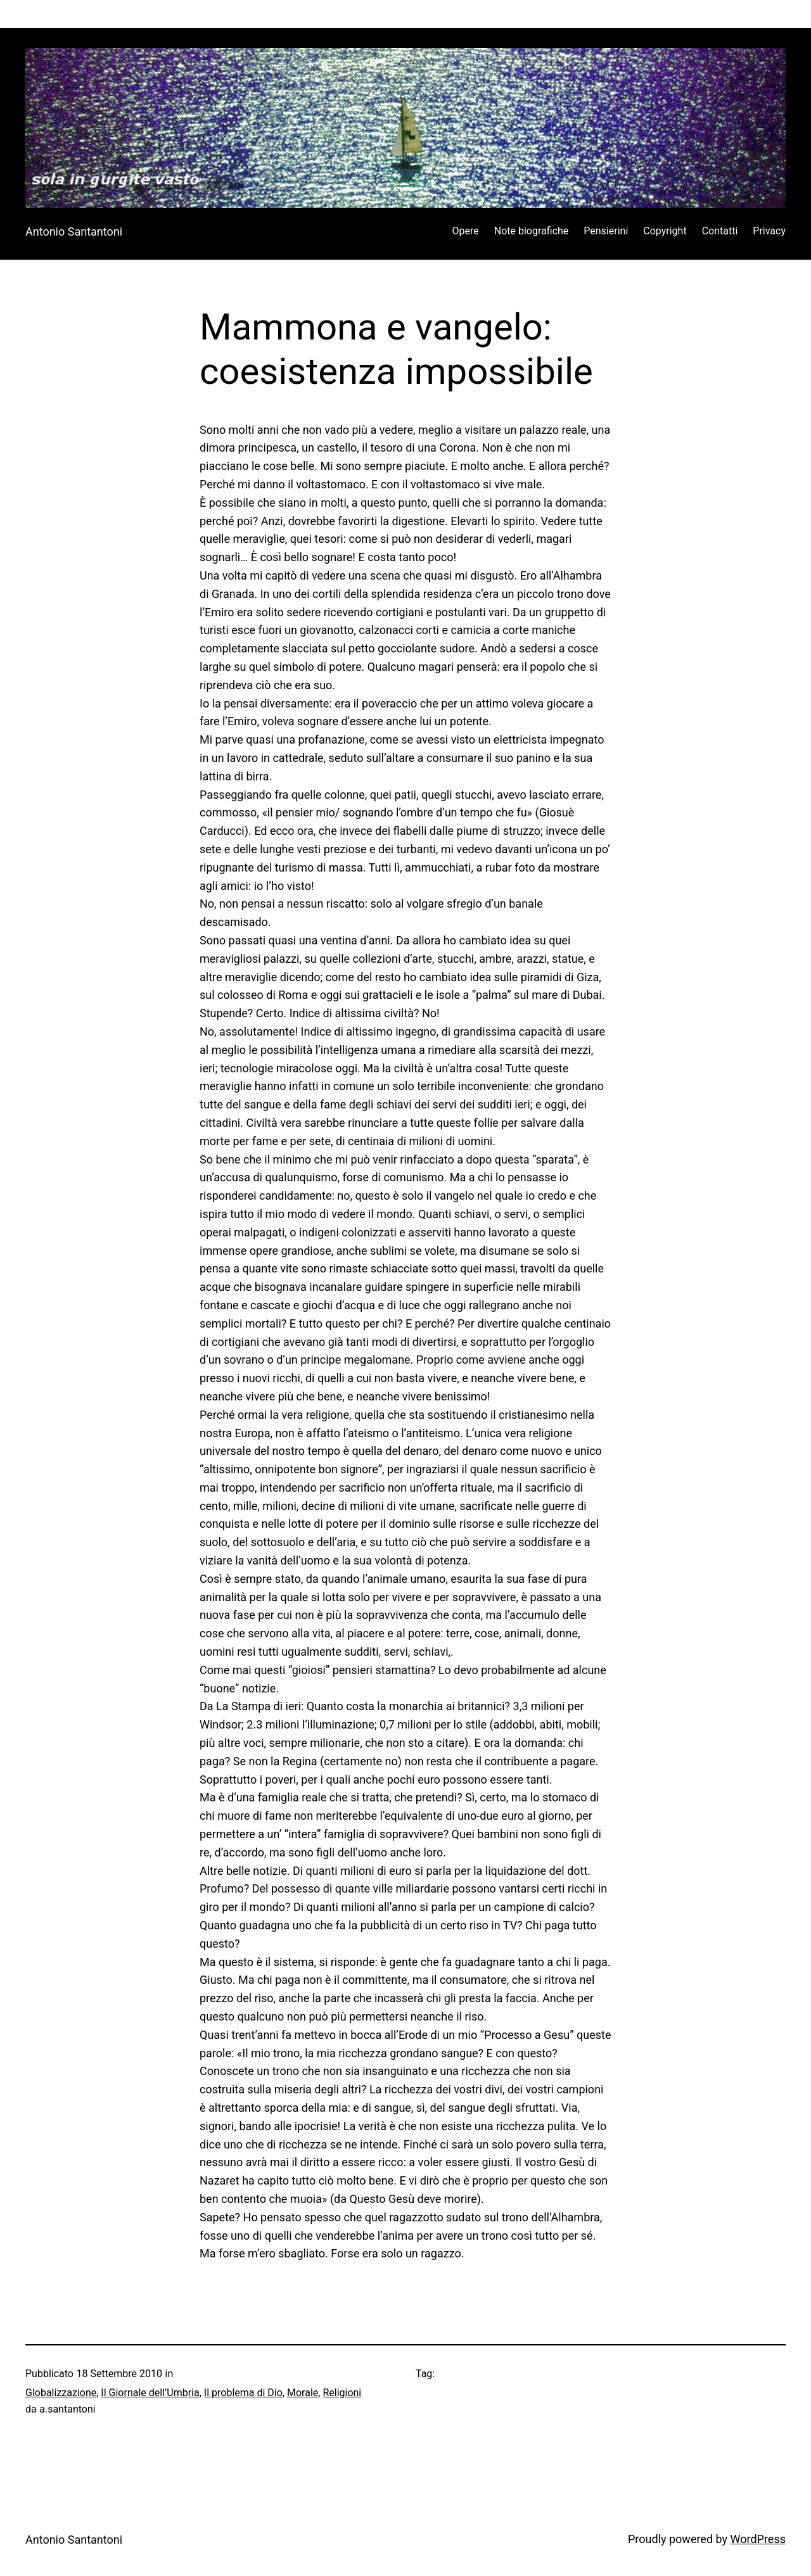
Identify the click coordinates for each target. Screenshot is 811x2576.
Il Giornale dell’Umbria (150, 2393)
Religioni (341, 2393)
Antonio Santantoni (73, 231)
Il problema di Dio (243, 2393)
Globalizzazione (60, 2393)
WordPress (758, 2539)
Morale (302, 2393)
